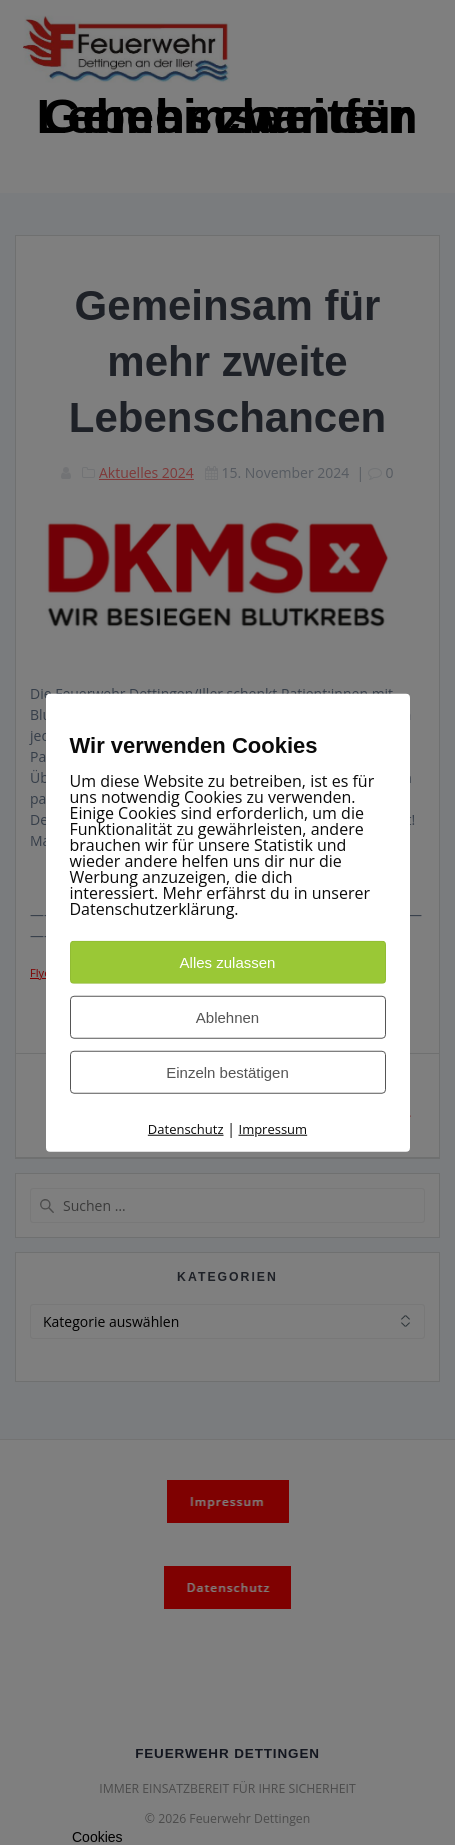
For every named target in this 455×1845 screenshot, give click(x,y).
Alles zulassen (228, 962)
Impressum (273, 1129)
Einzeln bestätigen (227, 1072)
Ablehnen (227, 1017)
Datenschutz (186, 1129)
